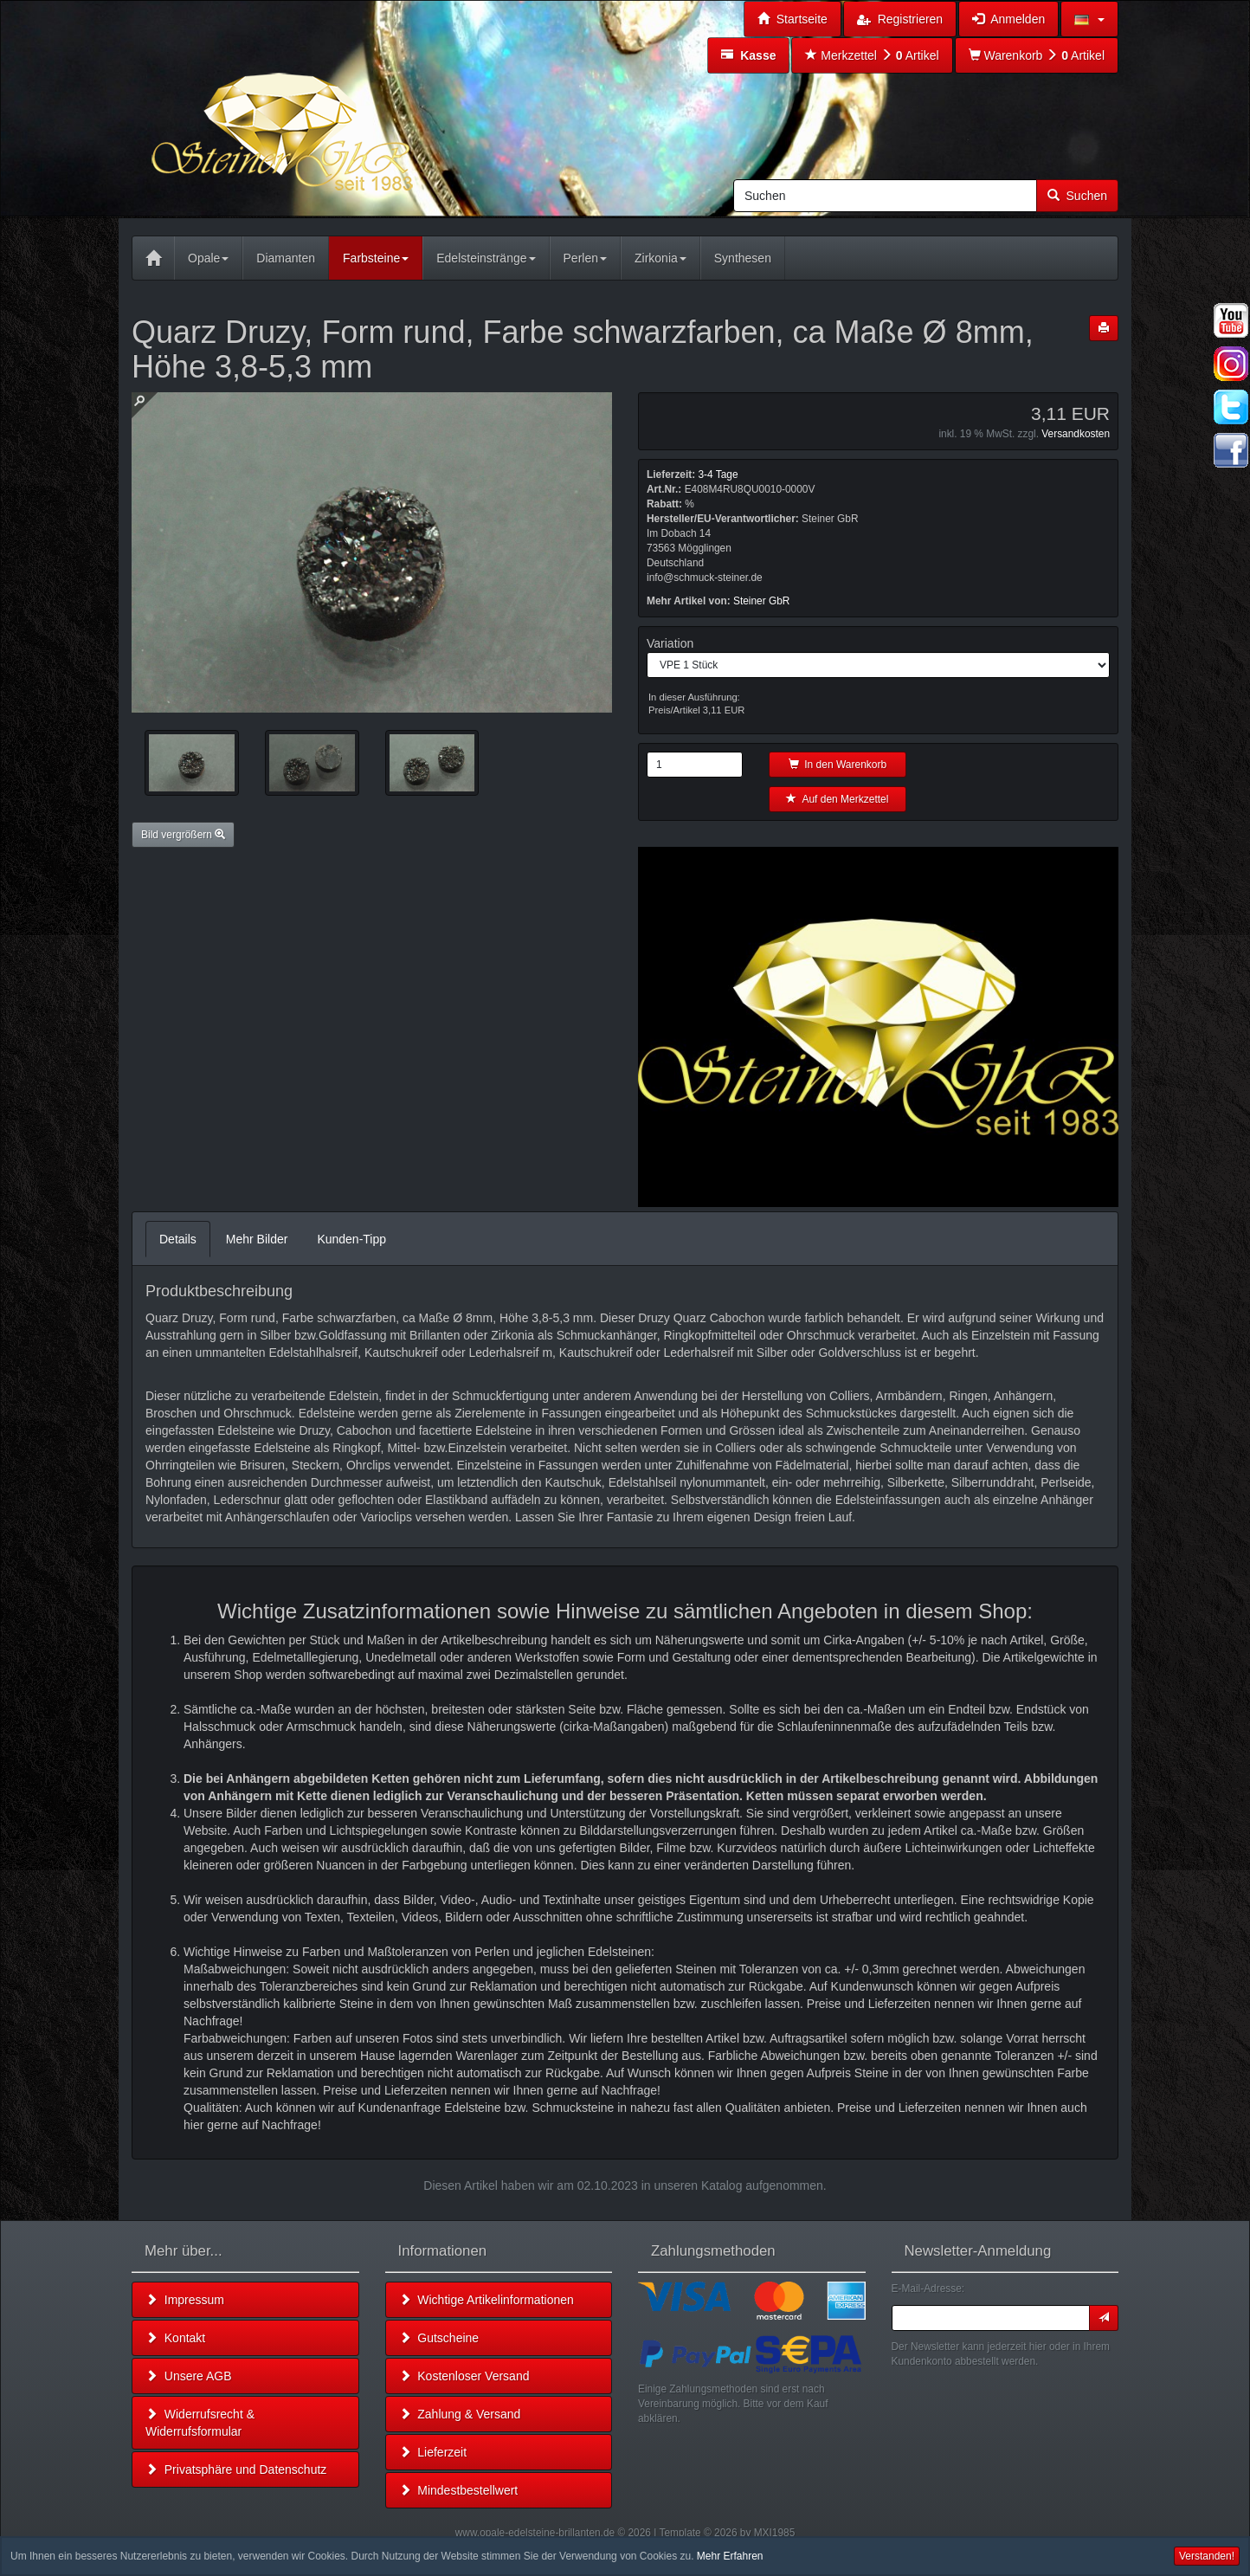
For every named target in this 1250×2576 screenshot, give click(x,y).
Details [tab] (178, 1239)
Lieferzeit (433, 2452)
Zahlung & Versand (460, 2414)
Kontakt (175, 2338)
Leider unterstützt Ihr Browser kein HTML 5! (878, 1027)
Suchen (1077, 196)
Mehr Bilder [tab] (257, 1239)
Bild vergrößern (183, 835)
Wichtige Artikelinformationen (486, 2300)
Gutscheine (439, 2338)
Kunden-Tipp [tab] (351, 1239)
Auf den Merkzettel (837, 799)
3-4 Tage (718, 474)
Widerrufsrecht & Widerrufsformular (200, 2422)
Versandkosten (1075, 434)
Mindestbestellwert (459, 2490)
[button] (1089, 19)
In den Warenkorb (838, 765)
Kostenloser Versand (464, 2376)
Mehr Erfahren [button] (730, 2556)
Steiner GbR (761, 601)
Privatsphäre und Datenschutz (235, 2469)
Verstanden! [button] (1206, 2556)
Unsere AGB (188, 2376)
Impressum (184, 2300)
